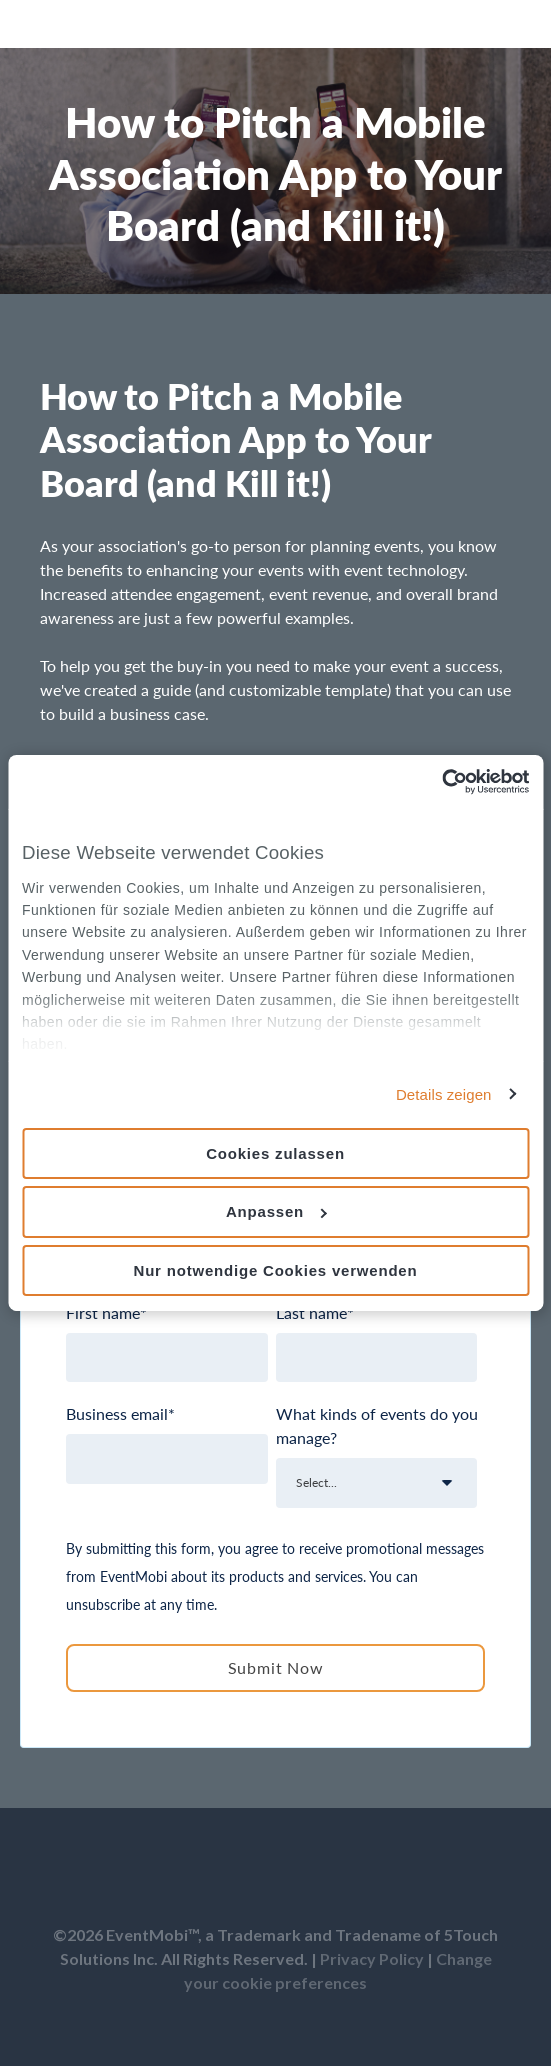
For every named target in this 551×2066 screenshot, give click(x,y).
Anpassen (276, 1211)
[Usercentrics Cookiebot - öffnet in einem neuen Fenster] (441, 782)
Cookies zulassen (275, 1152)
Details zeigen (444, 1093)
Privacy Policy (372, 1958)
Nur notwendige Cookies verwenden (276, 1270)
